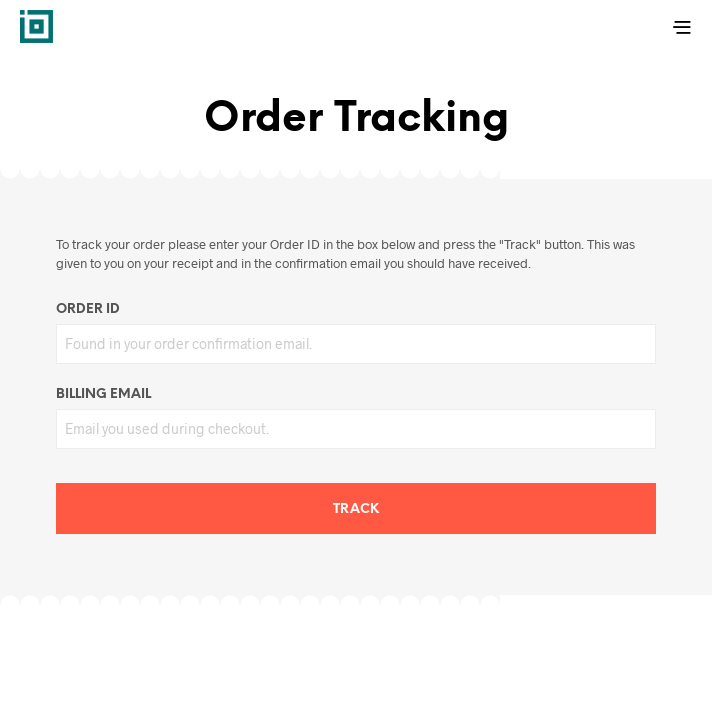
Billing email (103, 394)
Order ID (88, 309)
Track (356, 509)
